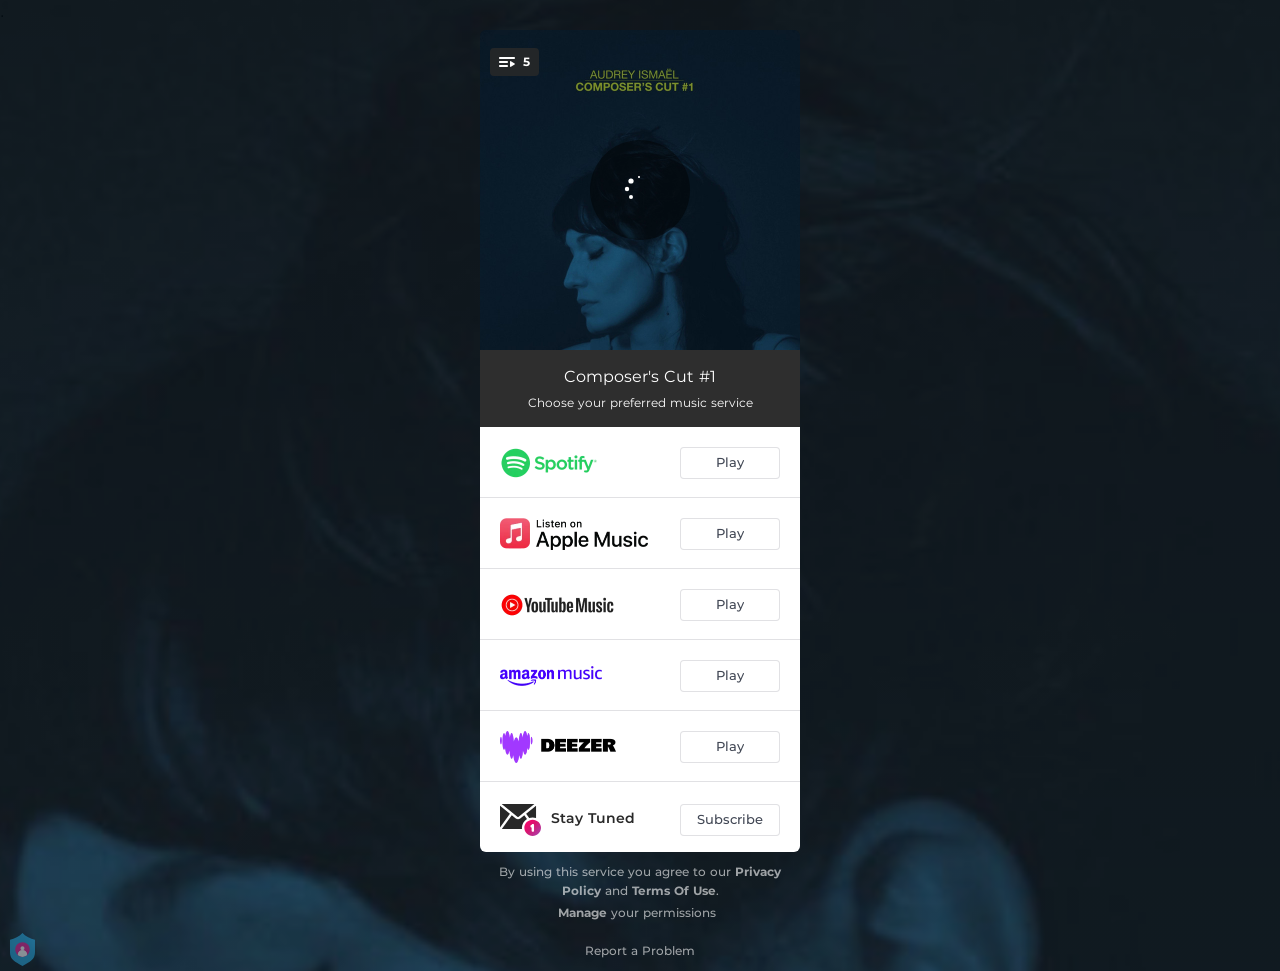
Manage (582, 912)
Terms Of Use (674, 890)
